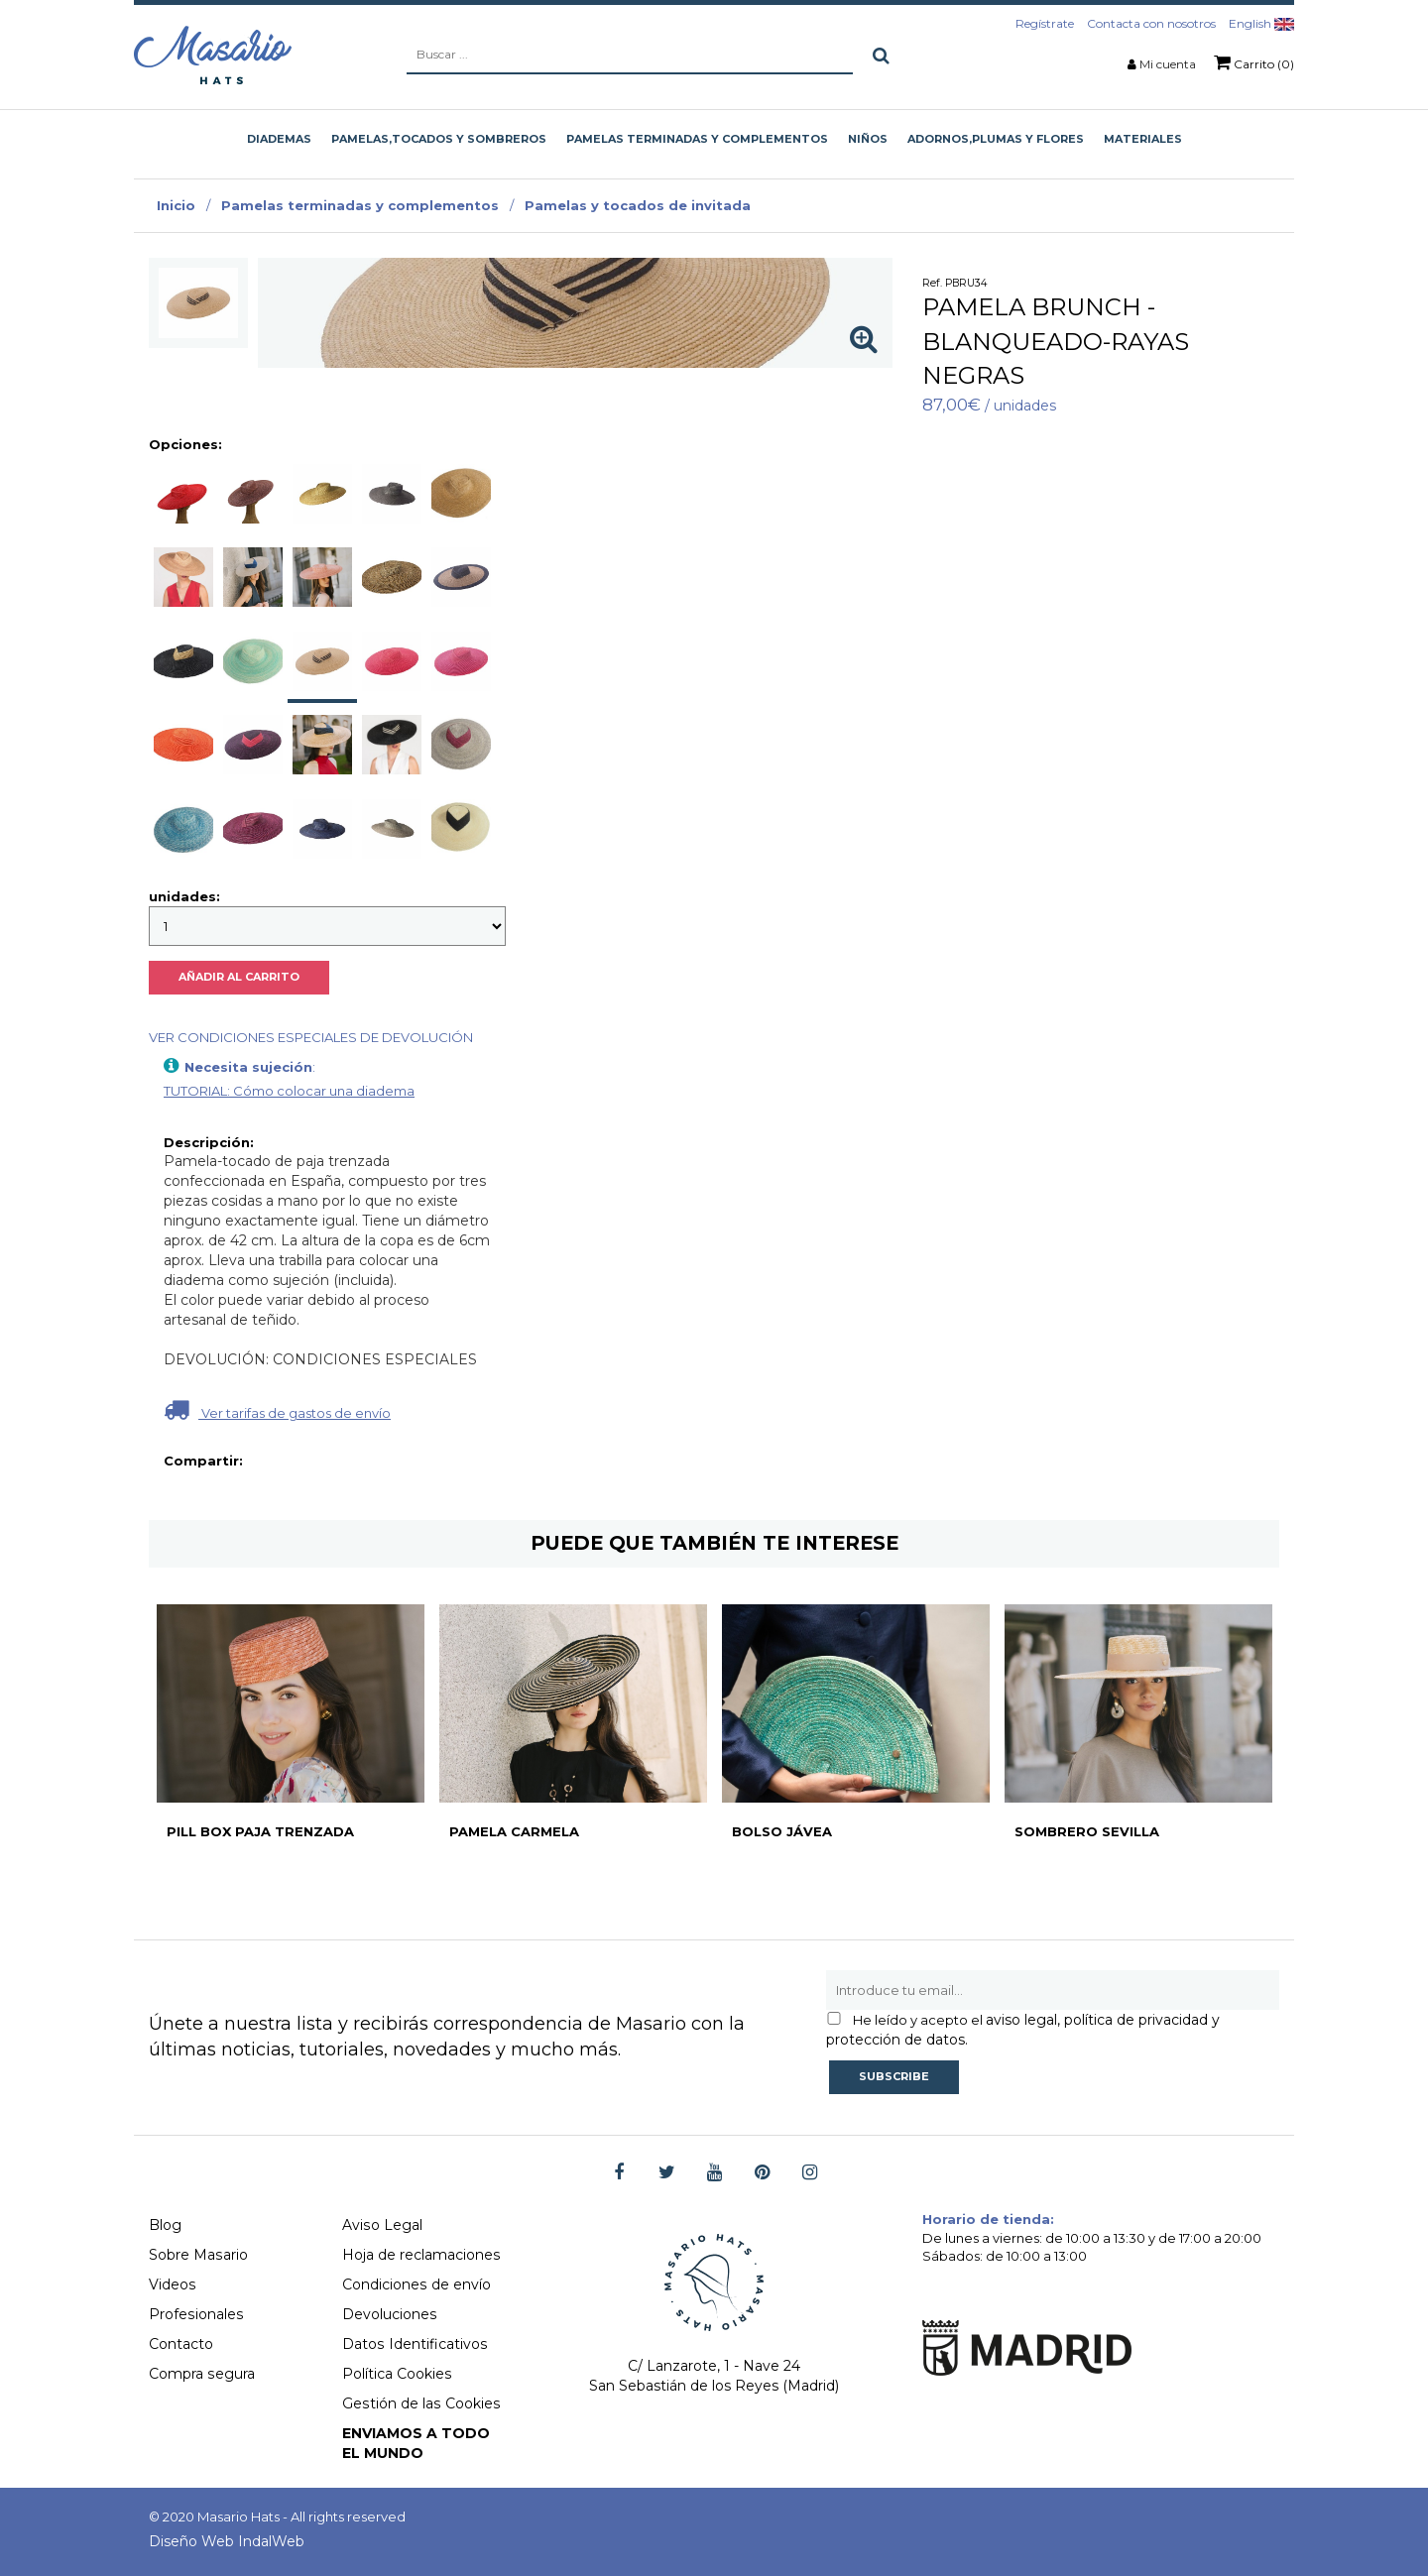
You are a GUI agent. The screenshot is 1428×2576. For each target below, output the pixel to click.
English (1261, 23)
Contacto (181, 2344)
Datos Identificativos (414, 2344)
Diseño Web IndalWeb (226, 2541)
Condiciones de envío (416, 2284)
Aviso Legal (381, 2225)
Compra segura (201, 2374)
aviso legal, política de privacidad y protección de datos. (1023, 2030)
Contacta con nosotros (1151, 23)
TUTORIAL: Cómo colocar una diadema (289, 1091)
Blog (165, 2225)
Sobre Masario (198, 2255)
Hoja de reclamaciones (421, 2255)
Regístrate (1044, 23)
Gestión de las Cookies (420, 2403)
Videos (172, 2284)
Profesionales (195, 2314)
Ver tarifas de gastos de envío (277, 1409)
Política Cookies (396, 2374)
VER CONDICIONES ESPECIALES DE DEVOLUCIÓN (311, 1037)
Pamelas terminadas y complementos (360, 205)
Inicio (176, 205)
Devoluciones (389, 2314)
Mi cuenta (1167, 64)
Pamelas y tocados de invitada (638, 205)
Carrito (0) (1254, 62)
